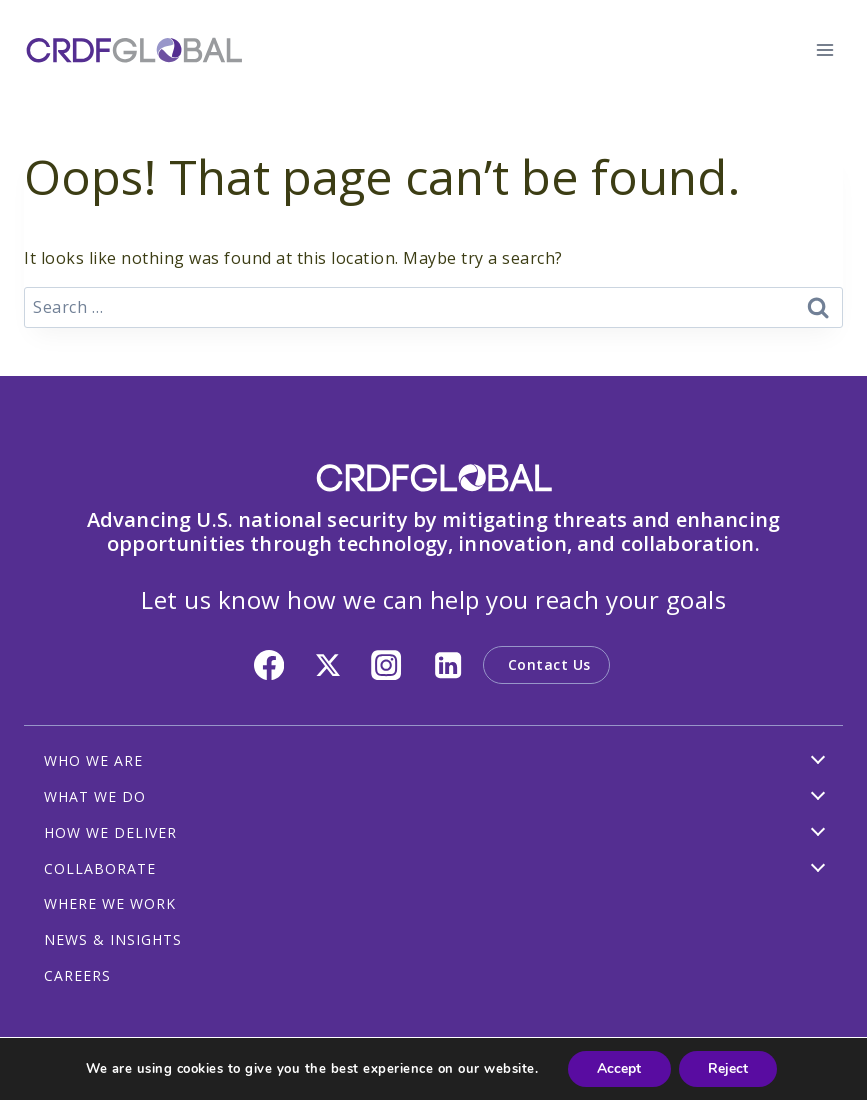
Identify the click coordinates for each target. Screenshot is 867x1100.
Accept (619, 1068)
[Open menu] (824, 49)
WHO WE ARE (93, 760)
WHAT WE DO (95, 796)
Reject (729, 1068)
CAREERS (77, 975)
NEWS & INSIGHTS (113, 939)
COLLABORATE (100, 868)
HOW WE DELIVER (110, 832)
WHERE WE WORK (110, 903)
